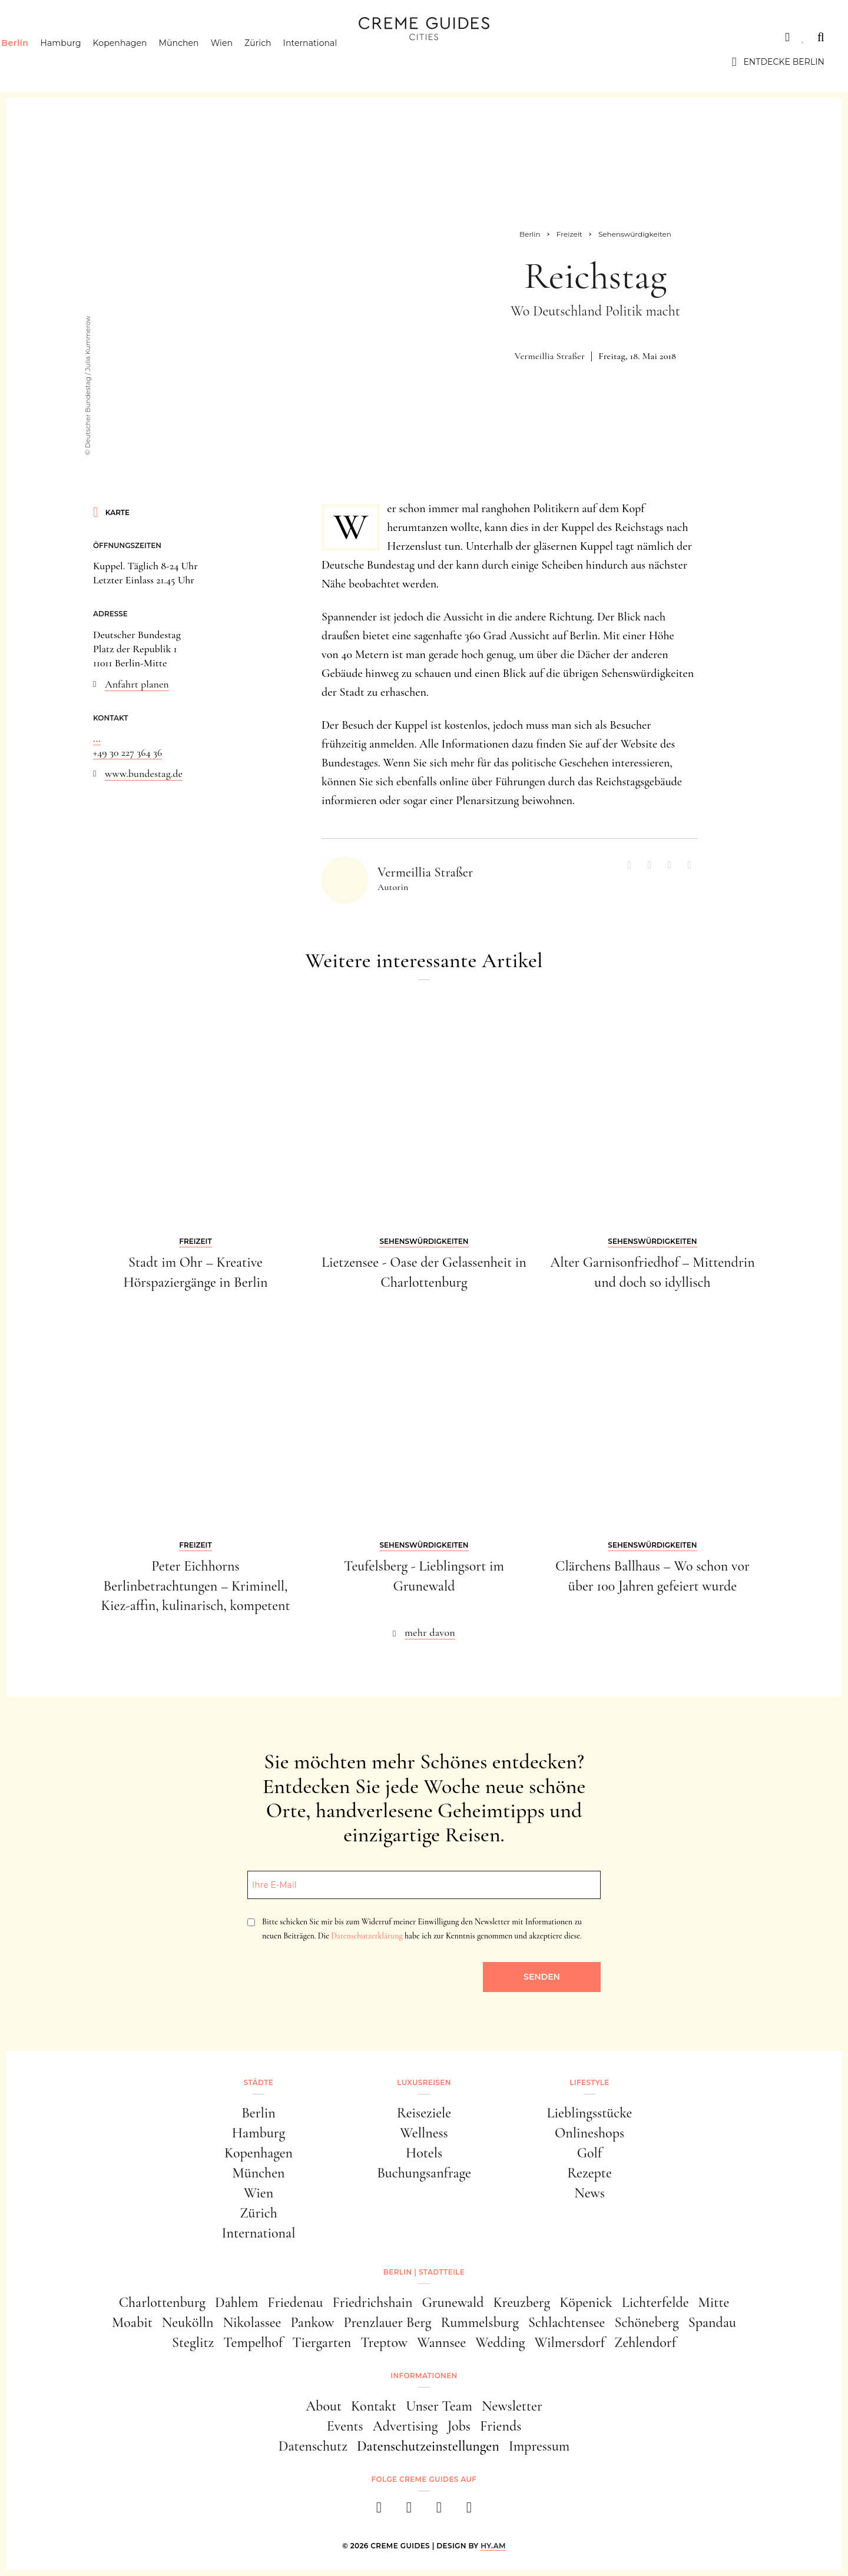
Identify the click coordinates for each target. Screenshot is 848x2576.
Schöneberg (646, 2322)
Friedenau (295, 2302)
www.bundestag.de (144, 773)
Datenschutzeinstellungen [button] (428, 2446)
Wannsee (441, 2342)
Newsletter (512, 2406)
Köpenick (585, 2302)
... (97, 738)
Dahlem (236, 2302)
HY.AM (493, 2545)
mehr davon (430, 1632)
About (324, 2406)
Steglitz (193, 2342)
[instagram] (409, 2511)
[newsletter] (469, 2511)
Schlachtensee (566, 2322)
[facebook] (379, 2511)
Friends (500, 2426)
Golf (589, 2153)
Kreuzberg (522, 2302)
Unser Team (439, 2406)
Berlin (37, 62)
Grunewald (453, 2302)
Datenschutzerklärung (366, 1936)
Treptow (384, 2342)
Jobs (459, 2426)
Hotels (424, 2153)
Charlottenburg (162, 2302)
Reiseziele (424, 2113)
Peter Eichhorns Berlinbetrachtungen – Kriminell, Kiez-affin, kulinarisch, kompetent (195, 1586)
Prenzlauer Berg (388, 2322)
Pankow (312, 2322)
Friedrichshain (372, 2302)
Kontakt (373, 2406)
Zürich (280, 62)
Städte (41, 37)
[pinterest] (439, 2511)
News (589, 2193)
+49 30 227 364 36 (127, 752)
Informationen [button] (423, 2375)
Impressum (539, 2446)
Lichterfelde (655, 2302)
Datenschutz (313, 2446)
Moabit (132, 2322)
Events (345, 2426)
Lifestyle (192, 37)
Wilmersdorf (570, 2342)
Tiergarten (321, 2342)
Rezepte (589, 2173)
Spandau (712, 2322)
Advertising (405, 2426)
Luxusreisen (115, 37)
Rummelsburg (480, 2322)
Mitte (714, 2302)
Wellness (424, 2133)
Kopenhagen (142, 62)
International (333, 62)
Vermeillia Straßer (550, 356)
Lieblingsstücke (589, 2113)
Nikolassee (252, 2322)
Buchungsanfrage (424, 2173)
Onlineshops (589, 2133)
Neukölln (188, 2322)
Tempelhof (253, 2342)
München (201, 62)
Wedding (500, 2342)
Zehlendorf (645, 2342)
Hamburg (82, 62)
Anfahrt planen (137, 684)
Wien (244, 62)
